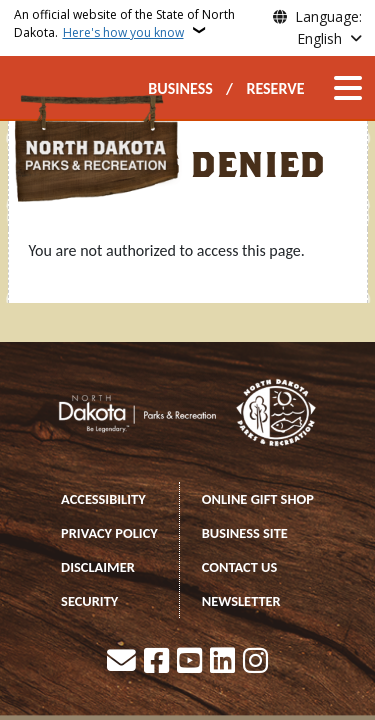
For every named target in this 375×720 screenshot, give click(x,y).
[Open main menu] (348, 88)
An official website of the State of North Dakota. (124, 23)
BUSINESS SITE (245, 533)
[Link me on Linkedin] (222, 662)
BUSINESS (180, 88)
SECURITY (89, 601)
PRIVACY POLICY (109, 533)
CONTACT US (240, 567)
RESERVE (275, 88)
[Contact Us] (121, 662)
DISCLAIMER (98, 567)
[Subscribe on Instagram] (255, 662)
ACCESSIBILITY (103, 499)
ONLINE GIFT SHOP (258, 499)
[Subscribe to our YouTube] (189, 662)
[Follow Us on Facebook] (156, 662)
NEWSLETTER (241, 601)
